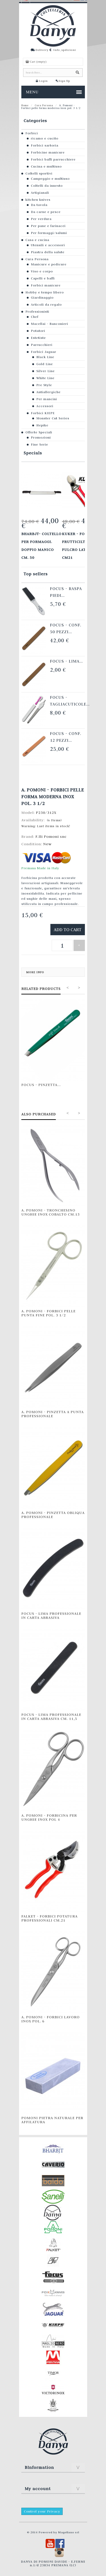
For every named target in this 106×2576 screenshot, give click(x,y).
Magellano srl (68, 2532)
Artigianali (40, 193)
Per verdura (41, 219)
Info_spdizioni (64, 50)
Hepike (42, 425)
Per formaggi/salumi (49, 233)
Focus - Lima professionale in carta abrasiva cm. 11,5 (51, 1716)
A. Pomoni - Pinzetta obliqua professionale (53, 1514)
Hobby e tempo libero (44, 292)
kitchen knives (37, 200)
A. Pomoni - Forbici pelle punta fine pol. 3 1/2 (48, 1313)
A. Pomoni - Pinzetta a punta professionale (52, 1414)
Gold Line (44, 364)
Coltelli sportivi (38, 173)
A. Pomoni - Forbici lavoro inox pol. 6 (50, 2019)
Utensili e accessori (48, 245)
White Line (45, 378)
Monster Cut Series (52, 418)
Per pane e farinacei (48, 226)
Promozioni (41, 437)
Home (25, 105)
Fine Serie (39, 444)
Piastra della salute (47, 252)
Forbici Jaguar (43, 352)
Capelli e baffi (43, 278)
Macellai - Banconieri (49, 324)
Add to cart (67, 929)
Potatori (38, 331)
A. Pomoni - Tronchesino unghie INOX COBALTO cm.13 (50, 1212)
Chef (34, 317)
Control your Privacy (42, 2511)
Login (43, 81)
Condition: (32, 844)
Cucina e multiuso (46, 166)
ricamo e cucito (44, 138)
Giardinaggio (42, 297)
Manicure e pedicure (49, 264)
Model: (28, 812)
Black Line (45, 357)
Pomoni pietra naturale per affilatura (52, 2120)
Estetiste (38, 338)
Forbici (31, 133)
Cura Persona (44, 105)
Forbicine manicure (48, 152)
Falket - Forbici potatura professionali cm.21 (49, 1918)
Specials (33, 453)
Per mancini (46, 399)
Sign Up (64, 81)
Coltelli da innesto (47, 186)
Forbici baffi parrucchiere (53, 159)
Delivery (42, 50)
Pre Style (44, 385)
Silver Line (45, 371)
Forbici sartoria (44, 145)
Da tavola (39, 205)
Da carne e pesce (46, 212)
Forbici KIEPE (43, 413)
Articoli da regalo (46, 304)
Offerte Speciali (38, 432)
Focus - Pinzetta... (41, 1084)
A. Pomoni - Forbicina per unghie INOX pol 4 (49, 1817)
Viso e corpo (42, 271)
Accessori (44, 406)
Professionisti (37, 311)
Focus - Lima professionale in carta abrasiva (51, 1615)
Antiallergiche (48, 392)
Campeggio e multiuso (50, 179)
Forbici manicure (46, 285)
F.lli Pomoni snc (51, 836)
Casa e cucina (37, 240)
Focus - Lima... (66, 661)
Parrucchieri (41, 345)
